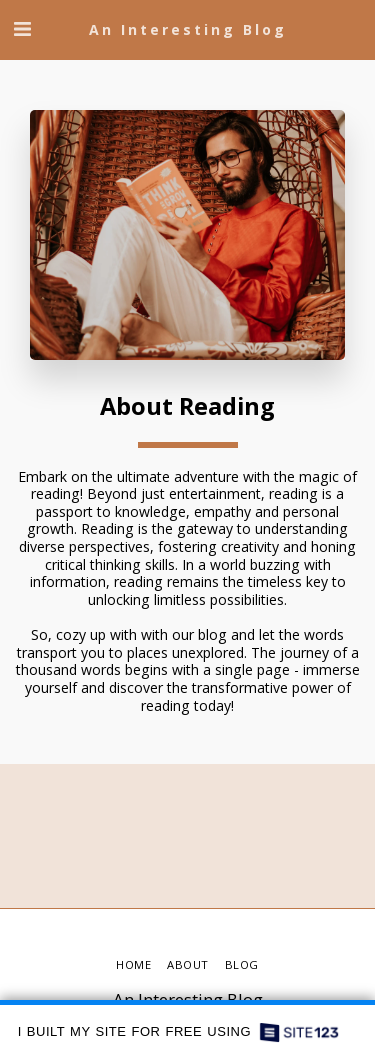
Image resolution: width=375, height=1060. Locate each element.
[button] (22, 28)
